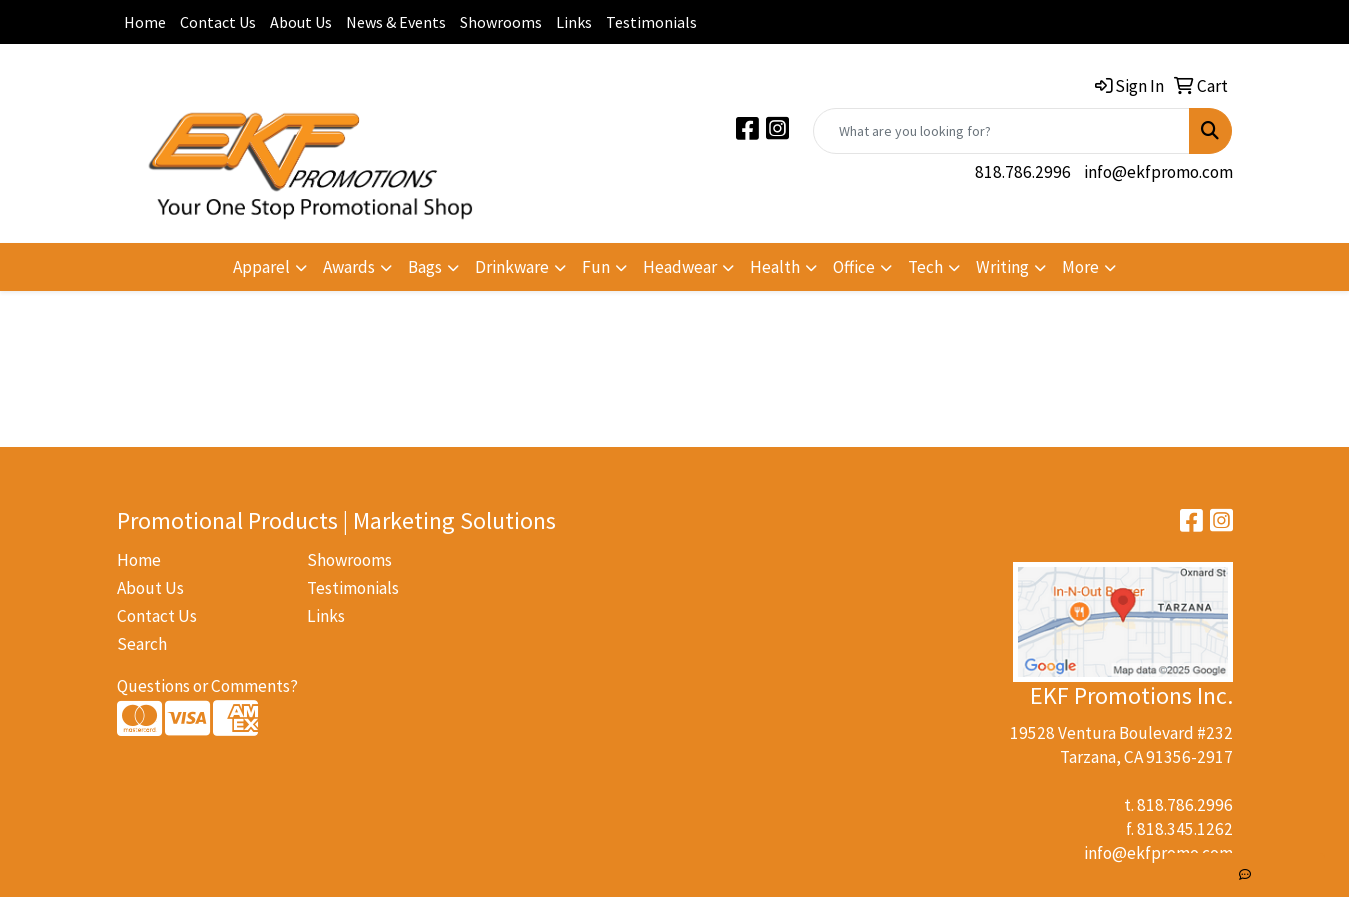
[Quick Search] (1001, 131)
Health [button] (775, 267)
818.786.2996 (1023, 172)
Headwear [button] (680, 267)
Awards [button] (349, 267)
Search (142, 644)
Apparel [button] (261, 267)
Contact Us (218, 22)
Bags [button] (425, 267)
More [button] (1080, 267)
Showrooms (501, 22)
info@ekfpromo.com (1158, 172)
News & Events (396, 22)
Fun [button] (596, 267)
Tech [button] (925, 267)
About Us (301, 22)
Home (145, 22)
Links (574, 22)
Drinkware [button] (512, 267)
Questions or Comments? (207, 686)
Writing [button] (1002, 267)
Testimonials (651, 22)
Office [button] (854, 267)
